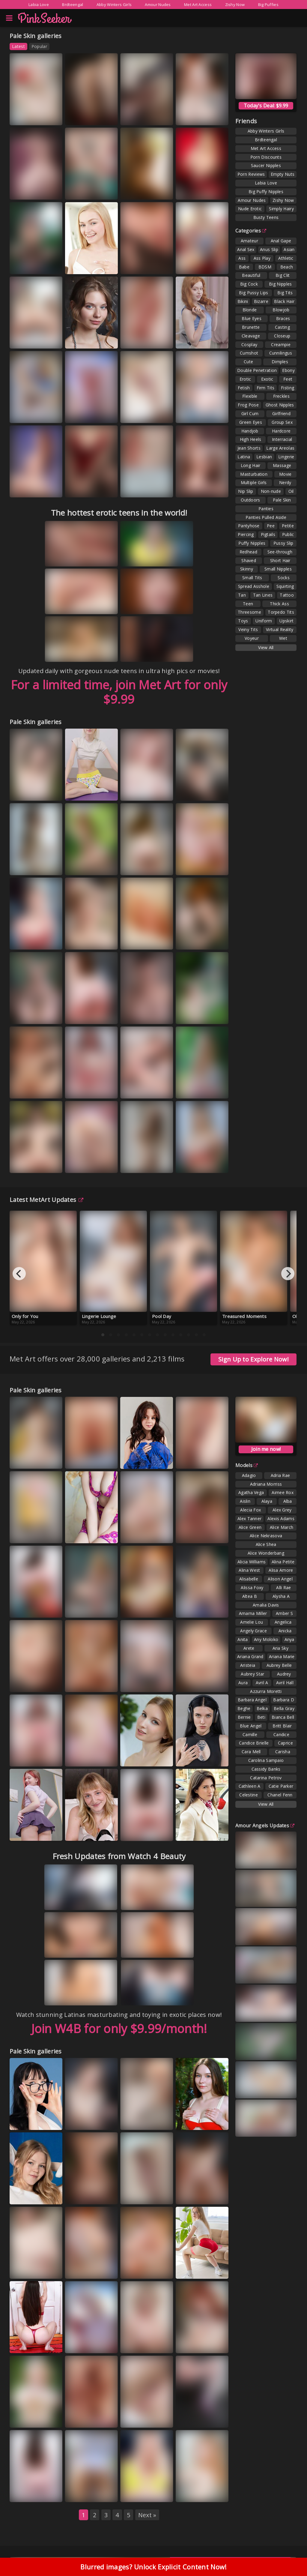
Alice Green (250, 1527)
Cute (248, 361)
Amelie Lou (251, 1622)
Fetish (244, 388)
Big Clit (283, 275)
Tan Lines (263, 595)
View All (265, 647)
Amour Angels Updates (264, 1825)
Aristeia (247, 1665)
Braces (283, 318)
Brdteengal (72, 4)
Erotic (245, 379)
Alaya (267, 1501)
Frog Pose (248, 405)
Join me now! (266, 1449)
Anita (242, 1639)
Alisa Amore (281, 1570)
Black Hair (284, 301)
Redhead (248, 552)
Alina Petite (283, 1562)
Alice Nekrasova (266, 1535)
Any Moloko (266, 1639)
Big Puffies (268, 4)
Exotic (267, 379)
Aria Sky (280, 1648)
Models (246, 1465)
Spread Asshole (253, 586)
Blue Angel (250, 1726)
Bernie (244, 1717)
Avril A (262, 1682)
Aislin (245, 1501)
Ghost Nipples (280, 405)
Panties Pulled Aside (266, 517)
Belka (262, 1708)
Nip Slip (245, 491)
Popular (39, 46)
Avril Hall (285, 1682)
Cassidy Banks (266, 1769)
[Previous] (19, 1273)
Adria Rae (280, 1475)
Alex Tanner (249, 1518)
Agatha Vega (251, 1492)
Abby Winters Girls (114, 4)
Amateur (249, 241)
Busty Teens (266, 217)
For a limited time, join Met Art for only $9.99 (119, 691)
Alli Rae (283, 1587)
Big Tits (285, 292)
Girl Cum (249, 413)
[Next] (287, 1273)
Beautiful (251, 275)
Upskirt (286, 621)
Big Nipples (280, 284)
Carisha (282, 1751)
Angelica (283, 1622)
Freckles (281, 396)
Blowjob (281, 310)
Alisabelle (248, 1579)
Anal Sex (245, 249)
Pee (271, 526)
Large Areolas (280, 448)
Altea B (249, 1596)
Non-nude (271, 491)
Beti (261, 1717)
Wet (283, 638)
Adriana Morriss (266, 1484)
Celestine (248, 1795)
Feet (287, 379)
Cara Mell (251, 1751)
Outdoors (250, 500)
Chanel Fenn (279, 1795)
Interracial (282, 439)
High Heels (250, 439)
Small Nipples (278, 569)
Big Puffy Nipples (266, 191)
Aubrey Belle (279, 1665)
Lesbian (264, 457)
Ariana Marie (282, 1656)
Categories (250, 230)
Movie (285, 474)
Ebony (288, 370)
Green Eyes (250, 422)
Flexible (249, 396)
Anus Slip (269, 249)
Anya (289, 1639)
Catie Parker (281, 1786)
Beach (286, 267)
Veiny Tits (248, 629)
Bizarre (261, 301)
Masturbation (253, 474)
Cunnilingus (280, 353)
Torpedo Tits (281, 612)
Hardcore (281, 431)
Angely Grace (253, 1631)
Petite (288, 526)
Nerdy (285, 482)
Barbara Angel (252, 1700)
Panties (265, 508)
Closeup (282, 336)
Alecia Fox (250, 1510)
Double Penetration (257, 370)
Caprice (285, 1743)
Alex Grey (282, 1510)
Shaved (248, 560)
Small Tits (252, 577)
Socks (284, 577)
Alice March (281, 1527)
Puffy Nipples (251, 543)
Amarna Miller (253, 1613)
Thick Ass (279, 604)
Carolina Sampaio (266, 1760)
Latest (18, 46)
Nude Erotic (250, 208)
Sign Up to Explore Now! (253, 1359)
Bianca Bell (283, 1717)
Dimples (280, 361)
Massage (282, 465)
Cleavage (251, 336)
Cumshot (249, 353)
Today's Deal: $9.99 (266, 105)
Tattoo (287, 595)
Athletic (285, 258)
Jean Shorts (249, 448)
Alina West (249, 1570)
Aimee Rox (283, 1492)
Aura (243, 1682)
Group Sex (282, 422)
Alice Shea (266, 1544)
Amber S (284, 1613)
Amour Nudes (158, 4)
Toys (243, 621)
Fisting (287, 388)
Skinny (246, 569)
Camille (250, 1734)
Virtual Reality (280, 629)
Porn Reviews (251, 174)
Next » (147, 2515)
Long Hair (251, 465)
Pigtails (268, 534)
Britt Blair (282, 1726)
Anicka (285, 1631)
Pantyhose (249, 526)
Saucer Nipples (266, 165)
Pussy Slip (283, 543)
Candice (281, 1734)
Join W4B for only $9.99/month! (119, 2028)
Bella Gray (284, 1708)
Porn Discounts (266, 157)
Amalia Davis (266, 1605)
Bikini (242, 301)
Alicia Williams (251, 1562)
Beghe (244, 1708)
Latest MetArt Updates (47, 1200)
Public (288, 534)
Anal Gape (281, 241)
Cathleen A (250, 1786)
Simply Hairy (281, 208)
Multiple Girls (254, 482)
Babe (244, 267)
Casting (282, 327)
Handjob (249, 431)
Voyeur (252, 638)
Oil (291, 491)
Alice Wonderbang (266, 1553)
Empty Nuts (282, 174)
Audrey (284, 1674)
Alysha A (281, 1596)
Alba (287, 1501)
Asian (289, 249)
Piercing (246, 534)
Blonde (250, 310)
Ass (242, 258)
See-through (279, 552)
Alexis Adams (280, 1518)
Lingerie (286, 457)
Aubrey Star (252, 1674)
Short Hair (280, 560)
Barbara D (283, 1700)
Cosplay (249, 344)
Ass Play (262, 258)
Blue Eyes (251, 318)
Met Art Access (198, 4)
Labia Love (38, 4)
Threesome (249, 612)
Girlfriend (281, 413)
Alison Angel (280, 1579)
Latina (243, 457)
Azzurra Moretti (266, 1691)
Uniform (263, 621)
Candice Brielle (254, 1743)
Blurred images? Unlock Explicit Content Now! (153, 2568)
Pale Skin (282, 500)
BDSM (264, 267)
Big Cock (249, 284)
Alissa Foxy (252, 1587)
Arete (249, 1648)
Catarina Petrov (266, 1778)
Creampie (280, 344)
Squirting (285, 586)
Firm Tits (266, 388)
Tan (242, 595)
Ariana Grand (250, 1656)
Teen (248, 604)
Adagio (249, 1475)
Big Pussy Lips (253, 292)
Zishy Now (235, 4)
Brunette (251, 327)
